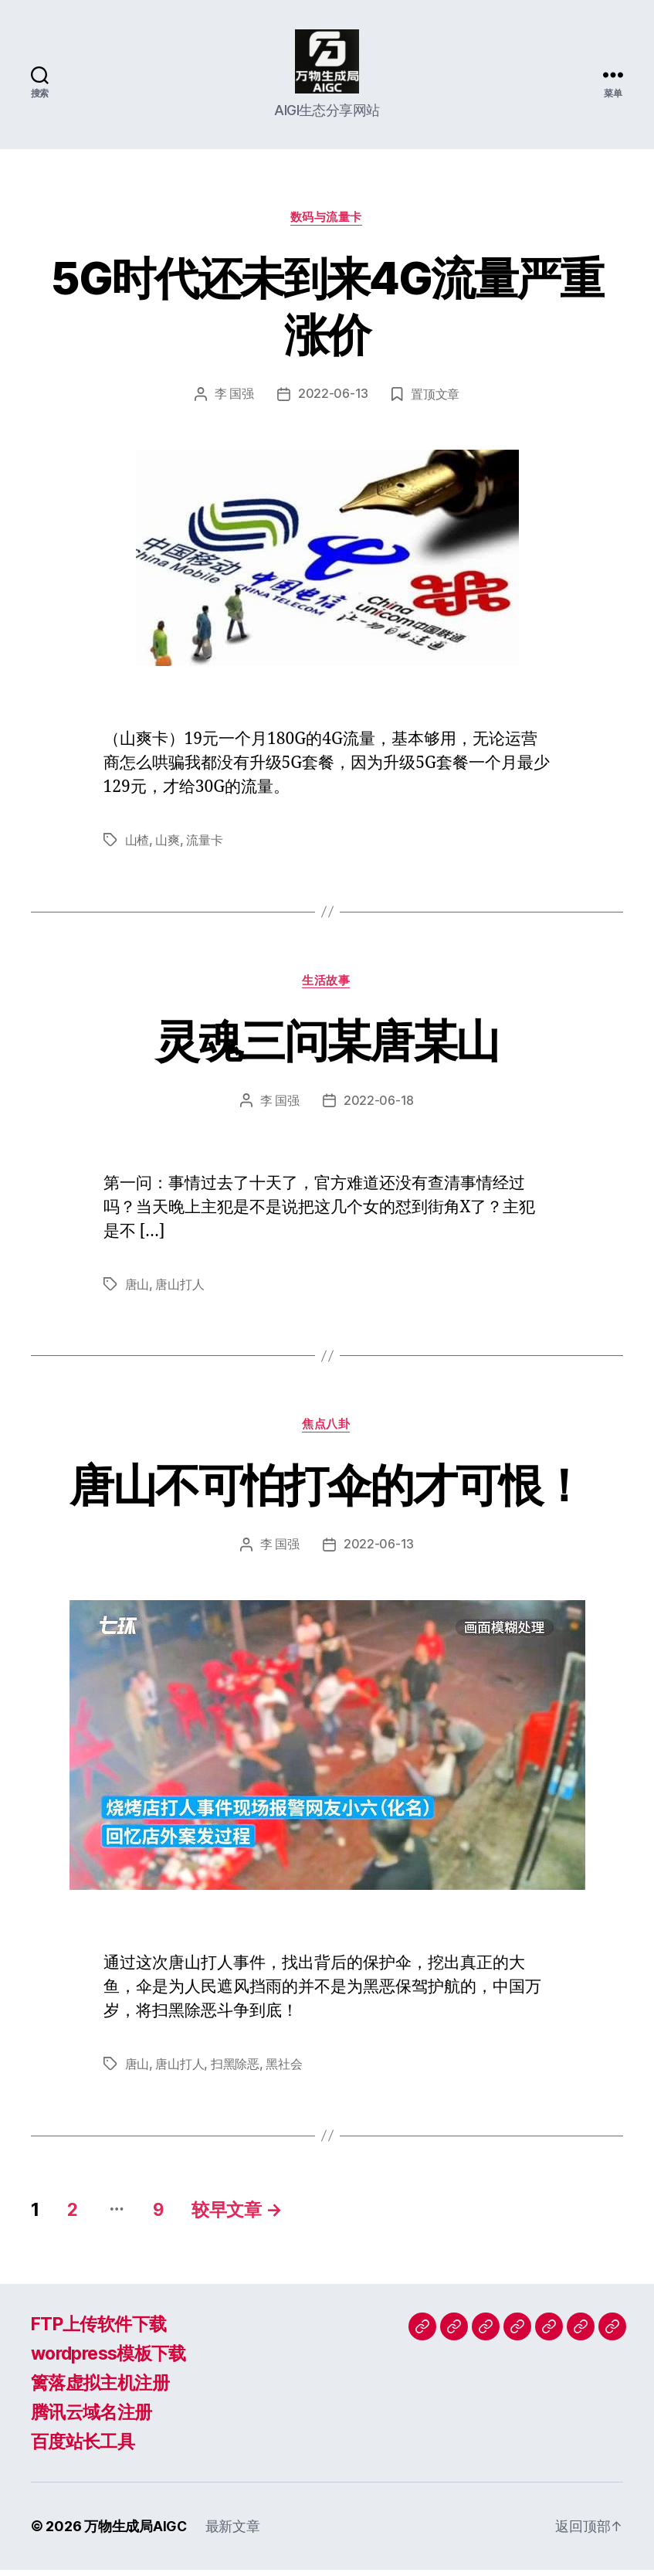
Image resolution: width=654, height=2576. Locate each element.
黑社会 (284, 2070)
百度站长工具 (85, 2447)
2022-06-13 (333, 400)
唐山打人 (179, 1289)
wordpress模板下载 (113, 2359)
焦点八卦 (327, 1430)
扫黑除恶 (235, 2070)
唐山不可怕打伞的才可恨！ (326, 1489)
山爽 (167, 845)
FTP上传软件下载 (102, 2330)
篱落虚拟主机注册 (103, 2388)
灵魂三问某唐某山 (327, 1045)
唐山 (137, 1289)
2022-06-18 (379, 1106)
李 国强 (234, 400)
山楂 (137, 845)
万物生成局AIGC (136, 2532)
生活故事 (327, 986)
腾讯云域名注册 (94, 2418)
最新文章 (233, 2532)
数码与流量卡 (327, 223)
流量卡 (204, 845)
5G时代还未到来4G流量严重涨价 (327, 311)
